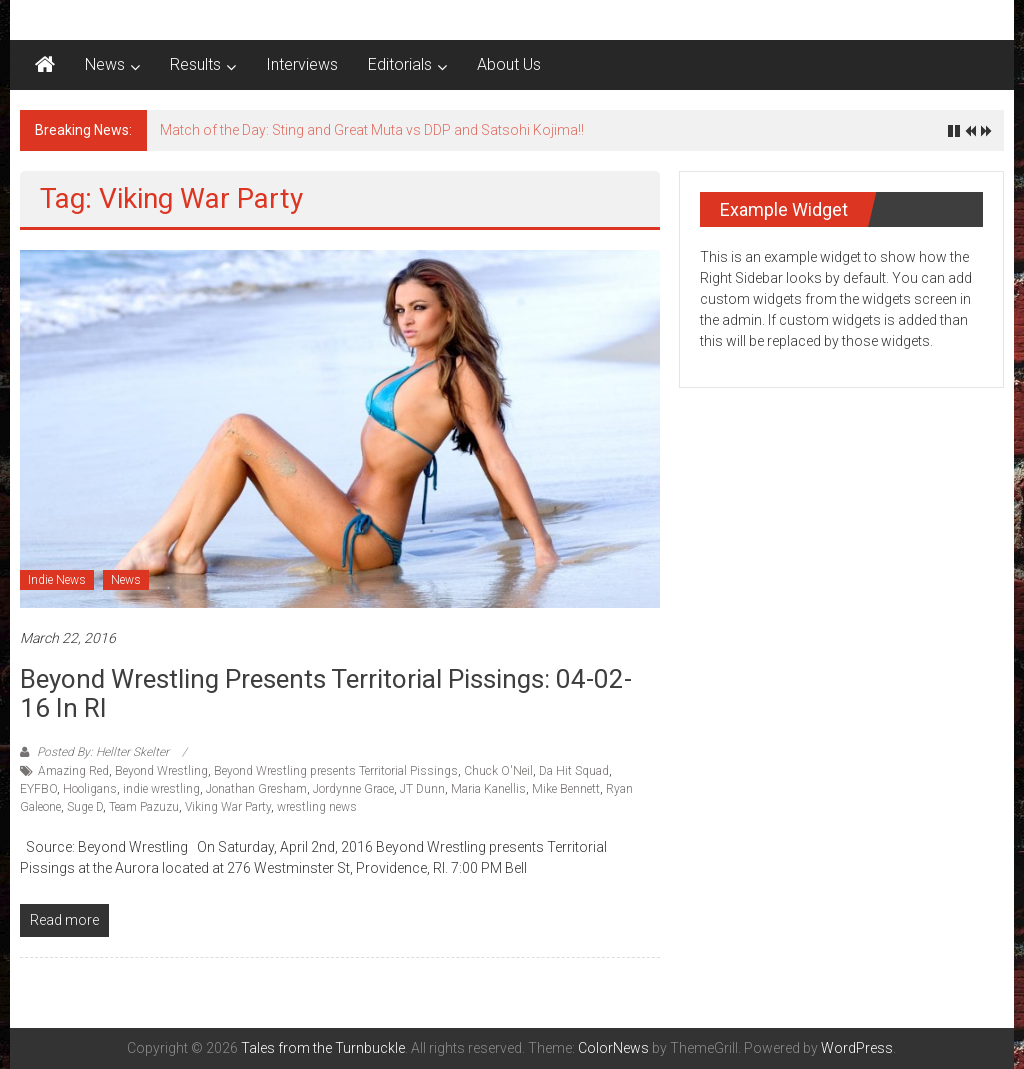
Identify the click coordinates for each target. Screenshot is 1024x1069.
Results (195, 64)
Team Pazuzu (144, 807)
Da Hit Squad (574, 771)
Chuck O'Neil (498, 771)
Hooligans (90, 789)
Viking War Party (228, 807)
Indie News (57, 580)
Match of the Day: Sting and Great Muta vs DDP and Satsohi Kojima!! (372, 130)
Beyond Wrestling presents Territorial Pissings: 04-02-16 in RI (326, 693)
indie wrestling (161, 789)
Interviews (302, 64)
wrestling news (317, 807)
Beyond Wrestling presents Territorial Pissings (336, 771)
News (105, 64)
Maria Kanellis (488, 789)
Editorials (400, 64)
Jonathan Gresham (256, 789)
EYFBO (38, 789)
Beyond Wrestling (161, 771)
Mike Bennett (566, 789)
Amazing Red (73, 771)
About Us (509, 64)
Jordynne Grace (353, 789)
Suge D (85, 807)
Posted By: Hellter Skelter (103, 752)
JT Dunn (422, 789)
